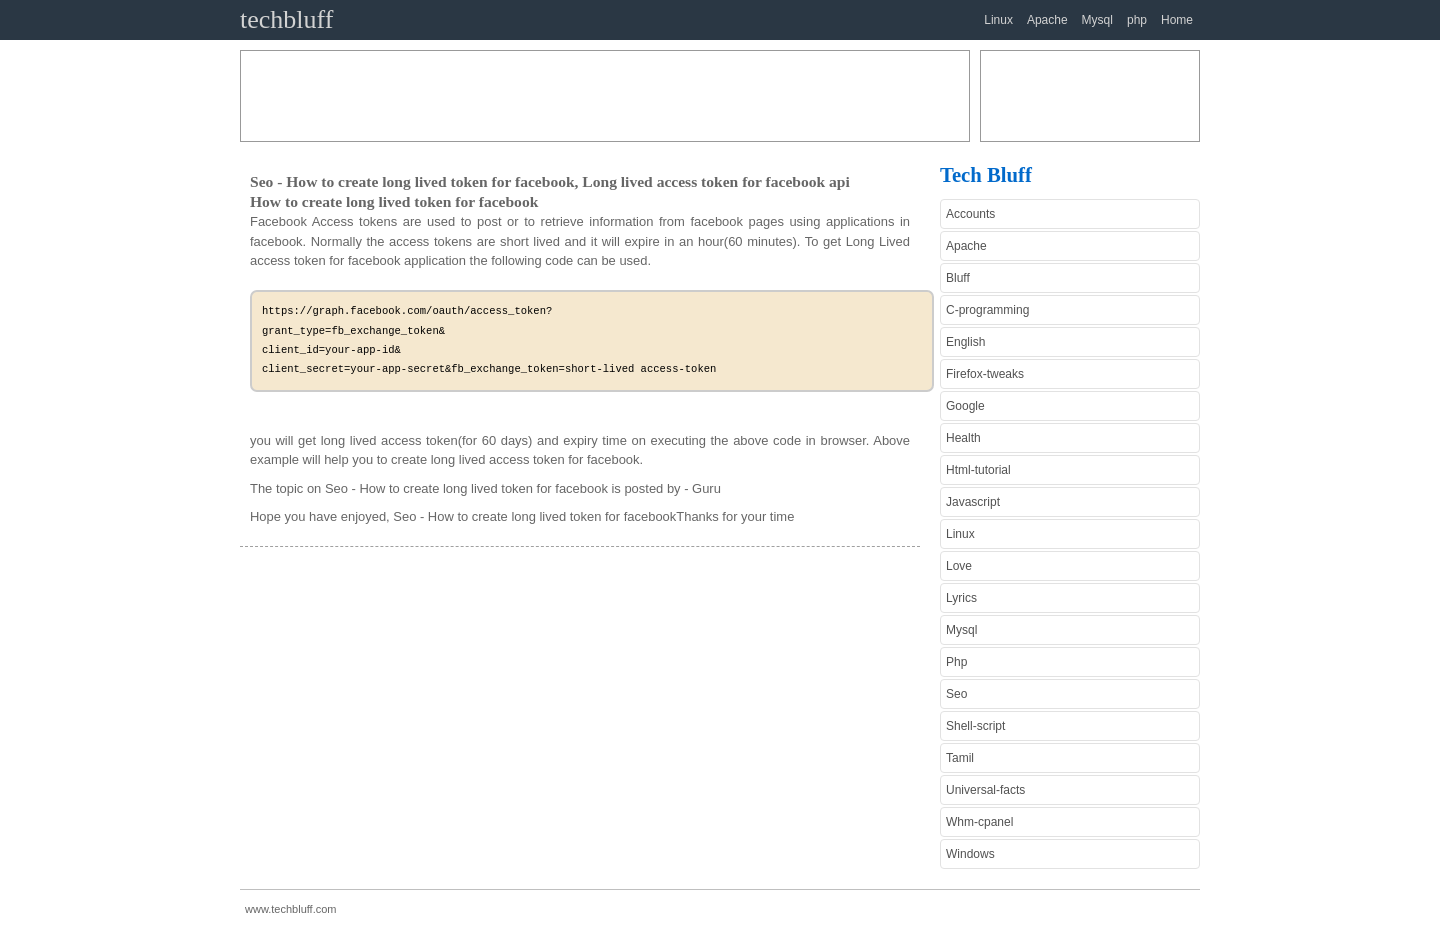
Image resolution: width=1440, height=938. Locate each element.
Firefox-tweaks (985, 374)
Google (965, 406)
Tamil (960, 758)
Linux (998, 20)
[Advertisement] (605, 96)
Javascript (973, 502)
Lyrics (961, 598)
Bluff (958, 278)
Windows (970, 854)
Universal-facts (985, 790)
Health (963, 438)
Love (959, 566)
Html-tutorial (978, 470)
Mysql (1097, 20)
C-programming (987, 310)
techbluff (286, 19)
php (1137, 20)
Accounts (970, 214)
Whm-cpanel (979, 822)
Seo (956, 694)
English (965, 342)
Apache (1047, 20)
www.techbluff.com (291, 909)
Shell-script (975, 726)
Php (956, 662)
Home (1177, 20)
